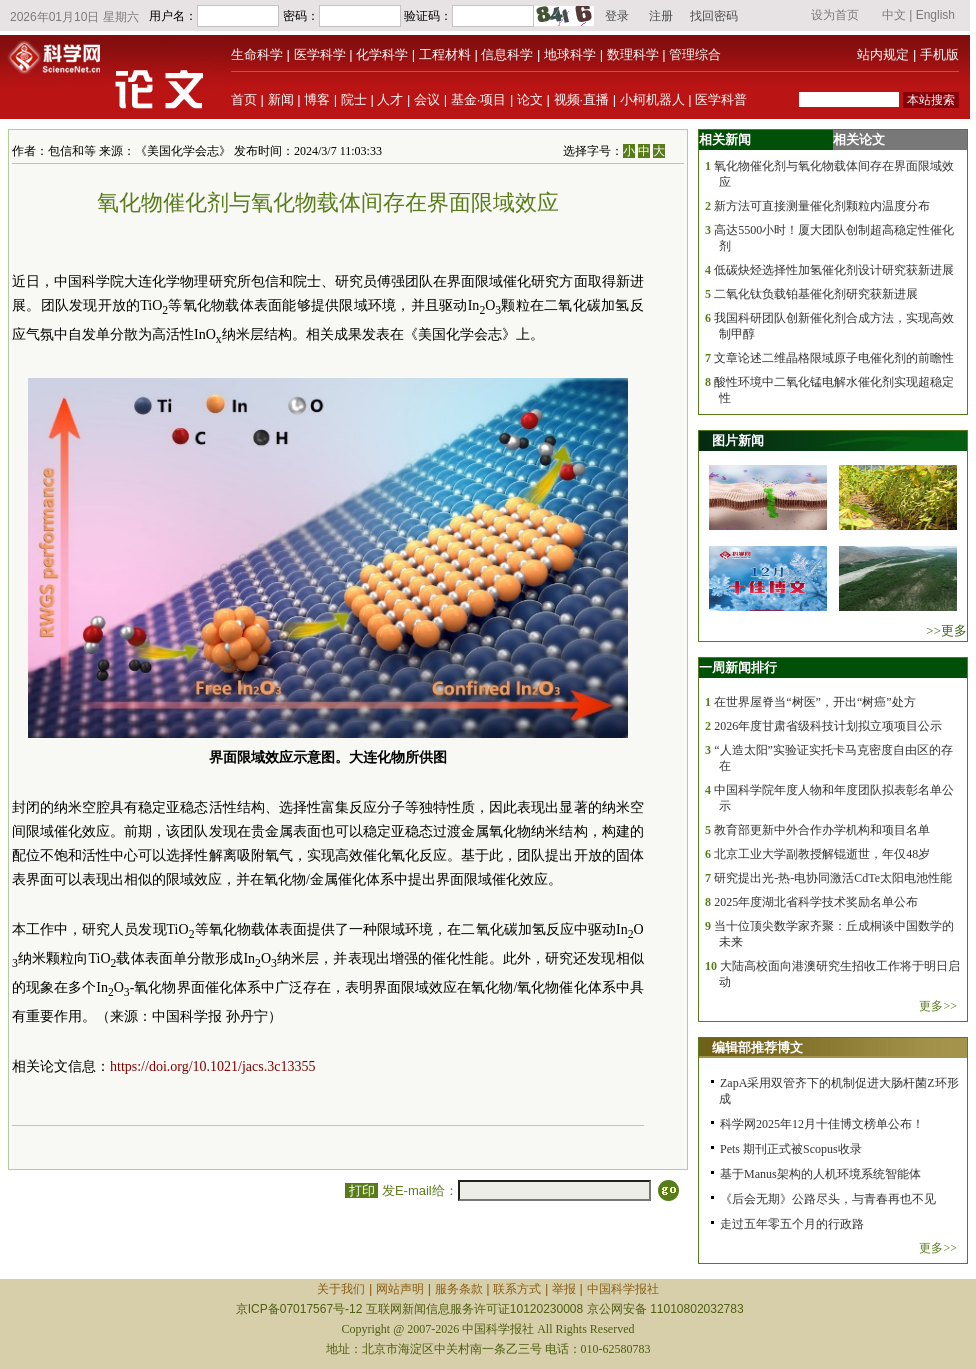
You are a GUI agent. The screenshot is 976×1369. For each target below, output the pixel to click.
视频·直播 (582, 99)
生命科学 (257, 54)
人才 (390, 99)
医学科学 (320, 54)
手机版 (939, 54)
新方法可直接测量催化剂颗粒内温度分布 (822, 206)
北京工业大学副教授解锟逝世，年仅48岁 (822, 854)
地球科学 (570, 54)
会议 (427, 99)
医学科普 (721, 99)
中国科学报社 (623, 1289)
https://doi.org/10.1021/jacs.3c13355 (212, 1066)
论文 (530, 99)
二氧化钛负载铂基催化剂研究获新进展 (816, 294)
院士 (354, 99)
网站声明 (400, 1289)
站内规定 (883, 54)
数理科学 (633, 54)
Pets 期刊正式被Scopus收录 (791, 1149)
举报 (564, 1289)
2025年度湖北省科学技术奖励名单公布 (816, 902)
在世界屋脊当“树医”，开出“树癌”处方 (814, 702)
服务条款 (459, 1289)
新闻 (281, 99)
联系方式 (517, 1289)
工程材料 (445, 54)
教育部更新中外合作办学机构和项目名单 (822, 830)
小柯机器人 (652, 99)
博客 (317, 99)
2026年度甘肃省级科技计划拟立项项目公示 (828, 726)
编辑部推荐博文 (757, 1047)
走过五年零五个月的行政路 (792, 1224)
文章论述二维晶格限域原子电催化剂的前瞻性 (834, 358)
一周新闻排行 (738, 667)
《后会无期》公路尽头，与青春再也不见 (828, 1199)
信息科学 (507, 54)
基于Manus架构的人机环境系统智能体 (820, 1174)
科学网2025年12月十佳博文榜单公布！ (822, 1124)
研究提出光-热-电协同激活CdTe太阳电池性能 (833, 878)
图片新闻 (738, 440)
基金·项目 (479, 99)
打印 (361, 1190)
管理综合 (695, 54)
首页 (244, 99)
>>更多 (946, 630)
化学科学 (382, 54)
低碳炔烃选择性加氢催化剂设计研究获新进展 (834, 270)
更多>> (938, 1006)
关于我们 (341, 1289)
